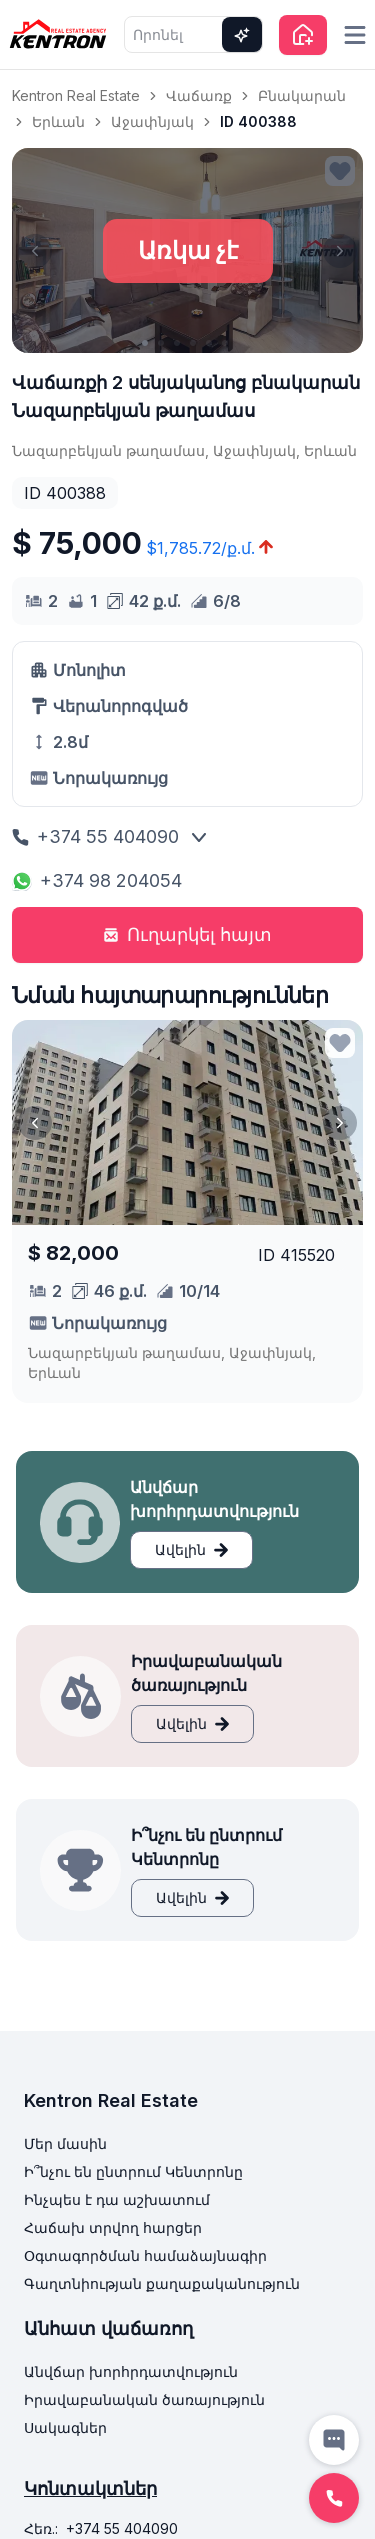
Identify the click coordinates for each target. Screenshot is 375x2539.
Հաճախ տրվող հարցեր (113, 2227)
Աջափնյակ (152, 121)
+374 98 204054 (97, 880)
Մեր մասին (65, 2143)
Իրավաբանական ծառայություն (144, 2399)
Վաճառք (199, 95)
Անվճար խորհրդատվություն (131, 2371)
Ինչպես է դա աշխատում (117, 2199)
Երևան (58, 121)
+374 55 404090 (95, 836)
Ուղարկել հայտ (187, 934)
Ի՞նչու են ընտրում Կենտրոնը (133, 2171)
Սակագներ (65, 2427)
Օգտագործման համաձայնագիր (145, 2255)
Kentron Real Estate (76, 95)
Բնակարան (302, 95)
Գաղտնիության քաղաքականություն (162, 2283)
